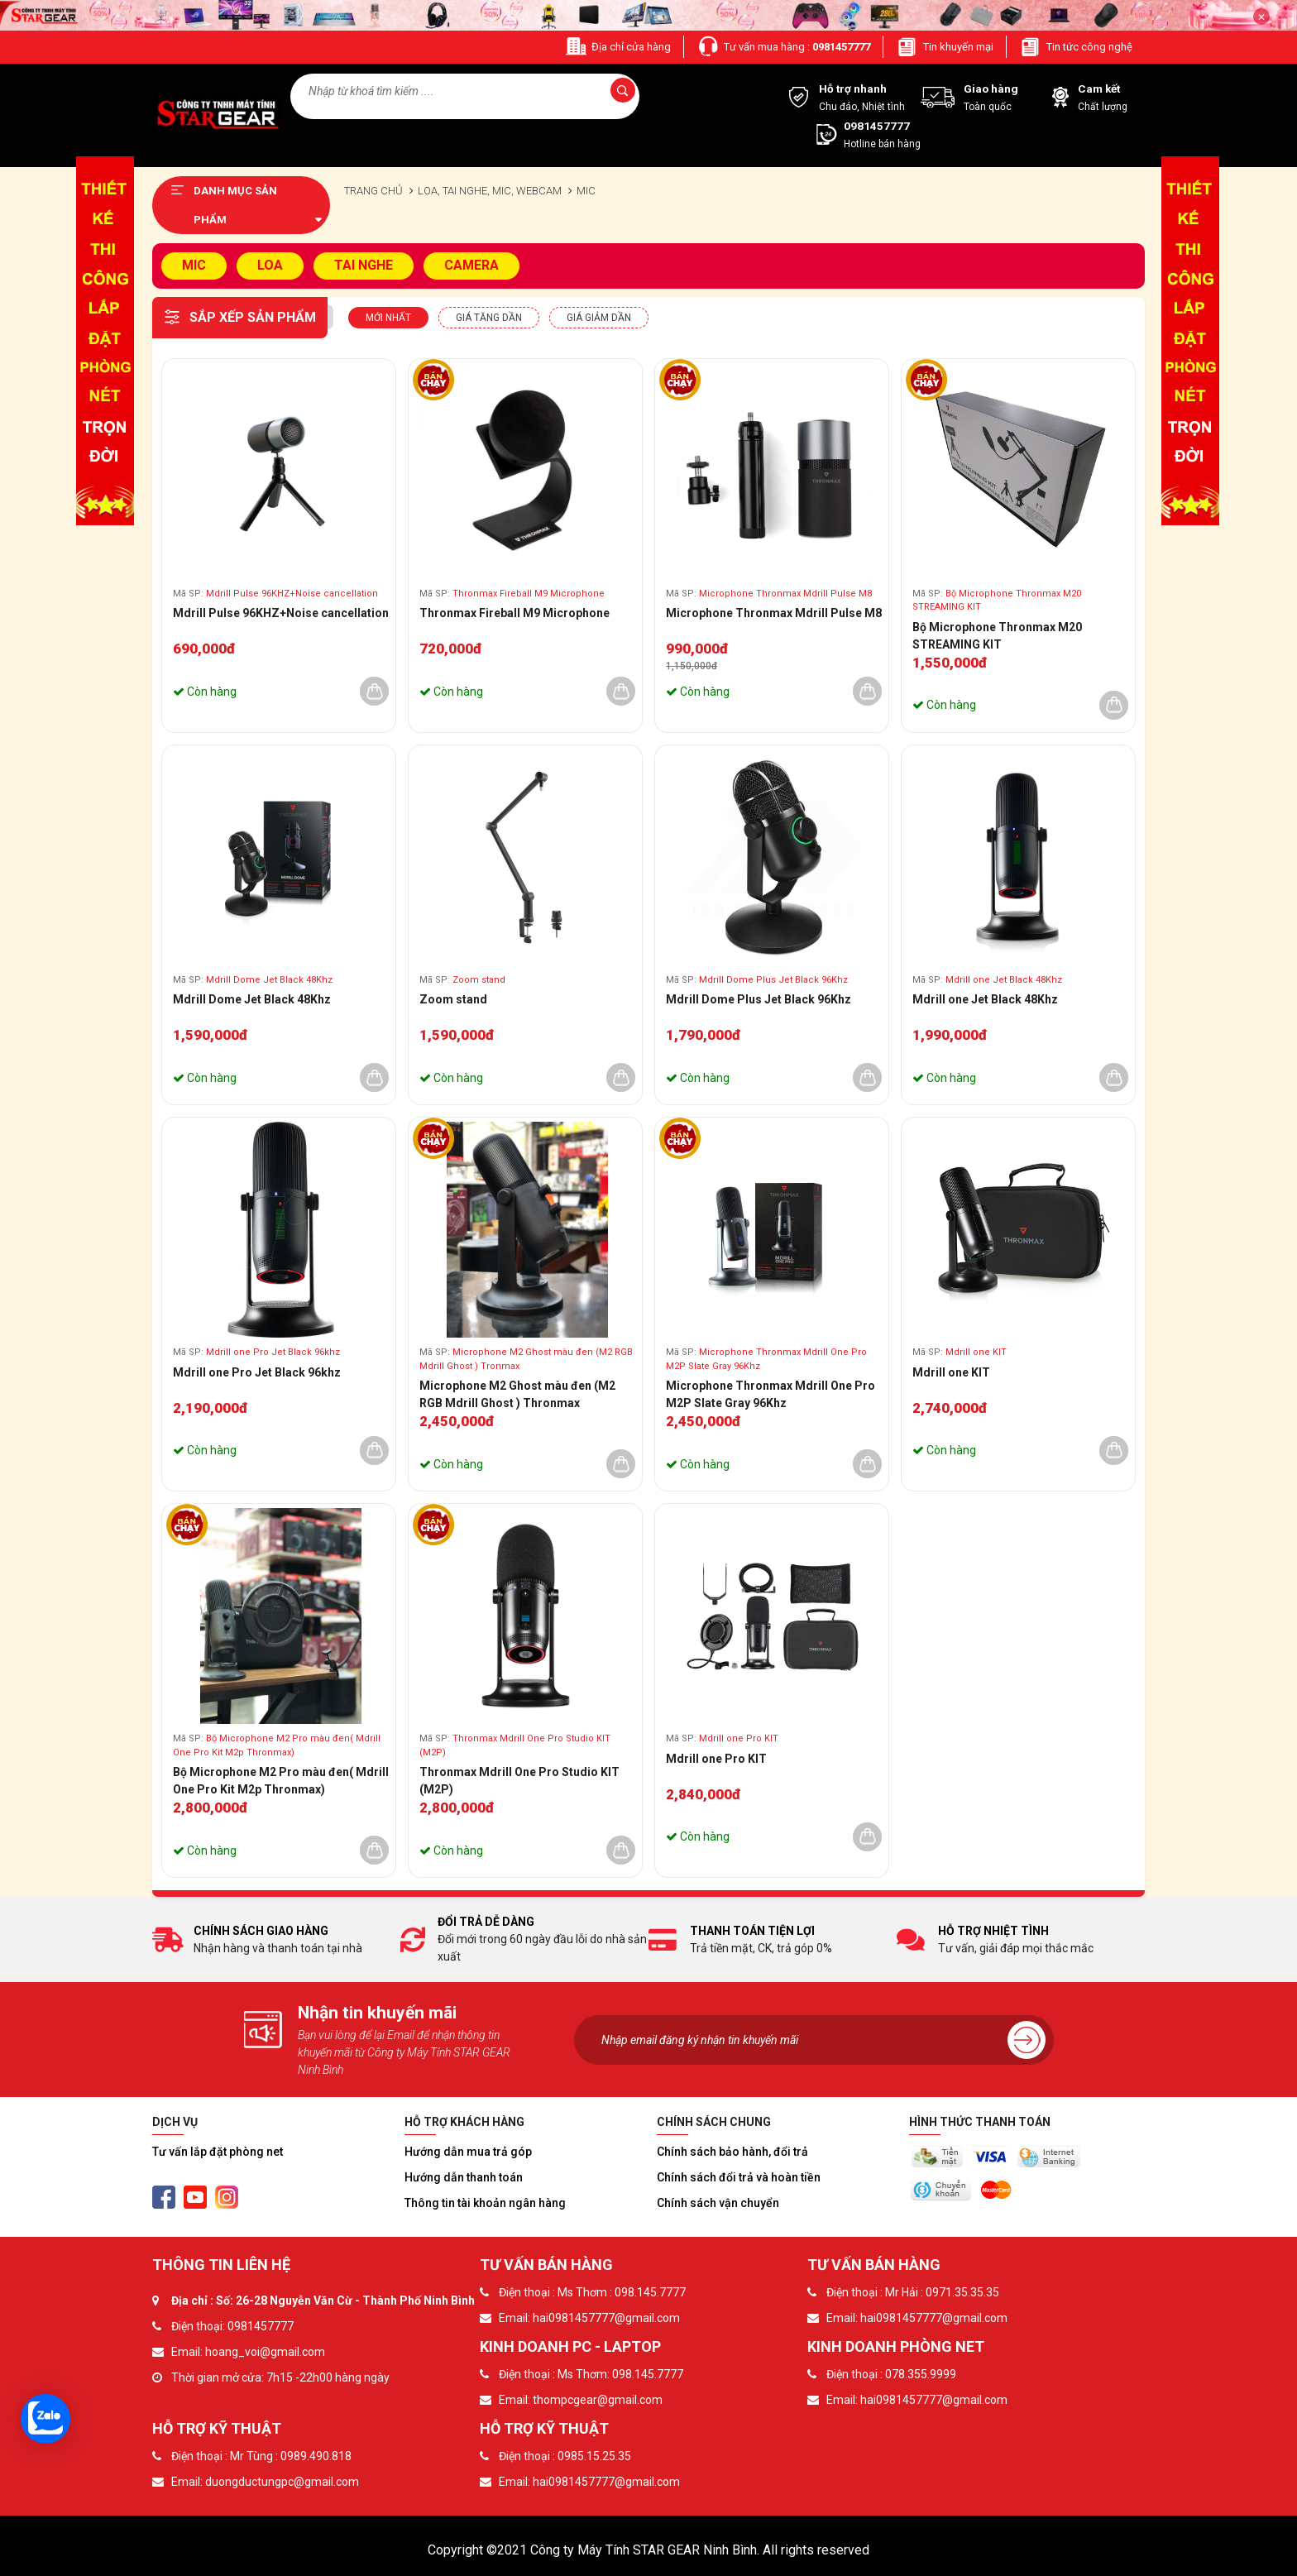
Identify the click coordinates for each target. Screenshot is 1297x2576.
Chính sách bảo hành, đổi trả (732, 2151)
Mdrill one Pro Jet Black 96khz (257, 1372)
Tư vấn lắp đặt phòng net (217, 2151)
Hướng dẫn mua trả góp (468, 2151)
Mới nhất (388, 317)
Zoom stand (453, 999)
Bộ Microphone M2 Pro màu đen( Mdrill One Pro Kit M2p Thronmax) (281, 1780)
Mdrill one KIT (951, 1372)
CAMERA (471, 265)
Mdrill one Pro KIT (716, 1758)
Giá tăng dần (489, 317)
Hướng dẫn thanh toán (463, 2177)
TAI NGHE (363, 265)
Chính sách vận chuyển (718, 2203)
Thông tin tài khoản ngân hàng (485, 2203)
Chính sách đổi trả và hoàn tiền (739, 2177)
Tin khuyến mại (944, 47)
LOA (270, 265)
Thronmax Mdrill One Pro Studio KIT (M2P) (519, 1780)
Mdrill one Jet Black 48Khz (985, 999)
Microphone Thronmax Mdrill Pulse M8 (774, 613)
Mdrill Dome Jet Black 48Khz (252, 999)
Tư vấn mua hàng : (783, 47)
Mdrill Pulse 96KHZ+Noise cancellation (281, 613)
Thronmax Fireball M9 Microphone (514, 613)
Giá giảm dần (599, 317)
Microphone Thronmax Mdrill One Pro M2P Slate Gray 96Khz (770, 1394)
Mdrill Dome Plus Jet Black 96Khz (758, 999)
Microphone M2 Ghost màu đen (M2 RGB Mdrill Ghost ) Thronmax (517, 1394)
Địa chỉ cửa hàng (617, 47)
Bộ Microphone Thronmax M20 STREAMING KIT (997, 635)
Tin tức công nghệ (1075, 47)
